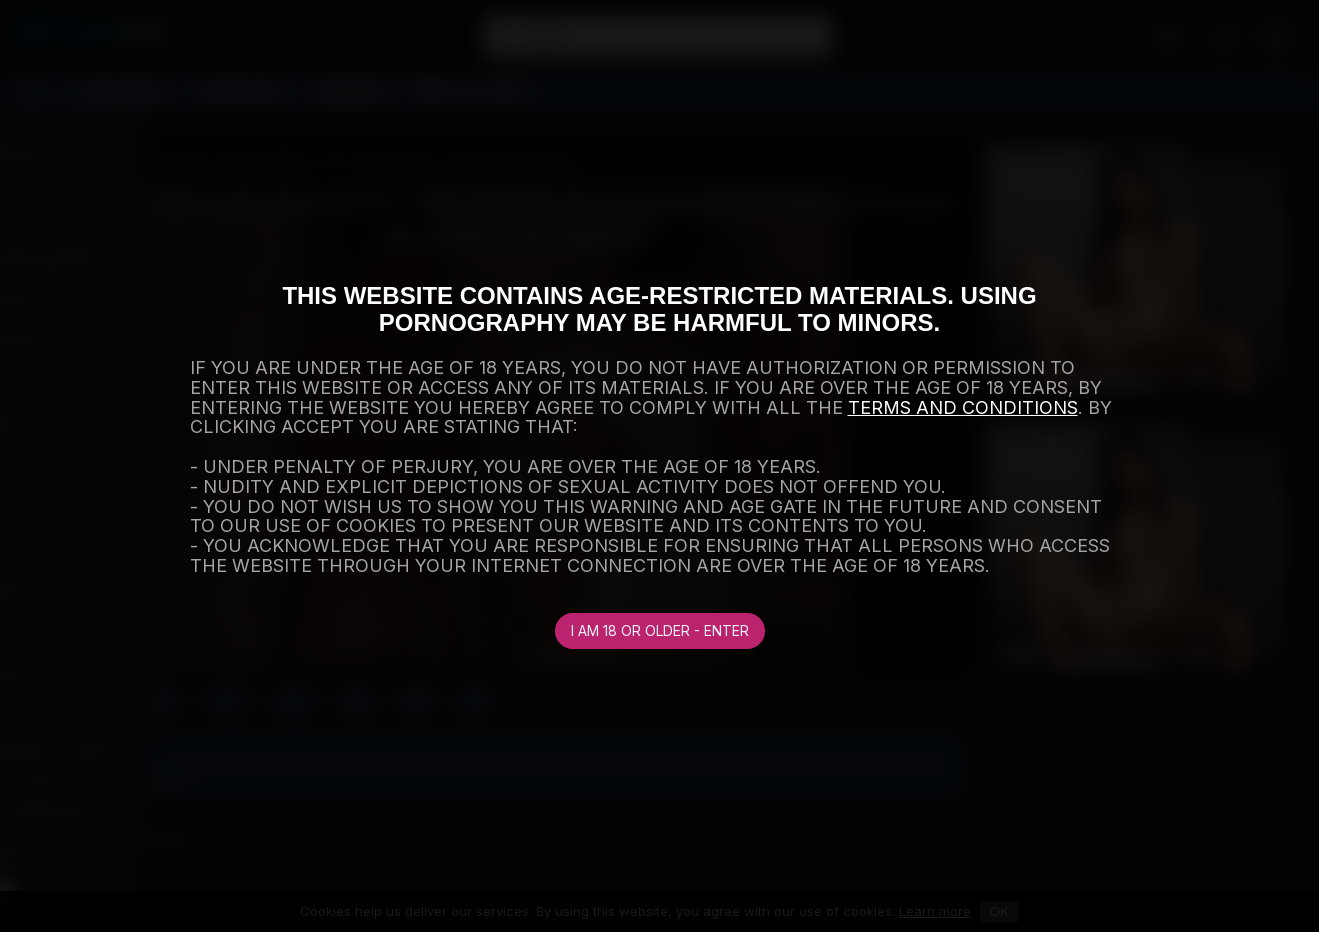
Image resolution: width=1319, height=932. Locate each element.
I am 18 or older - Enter (660, 630)
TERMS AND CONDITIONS (963, 407)
